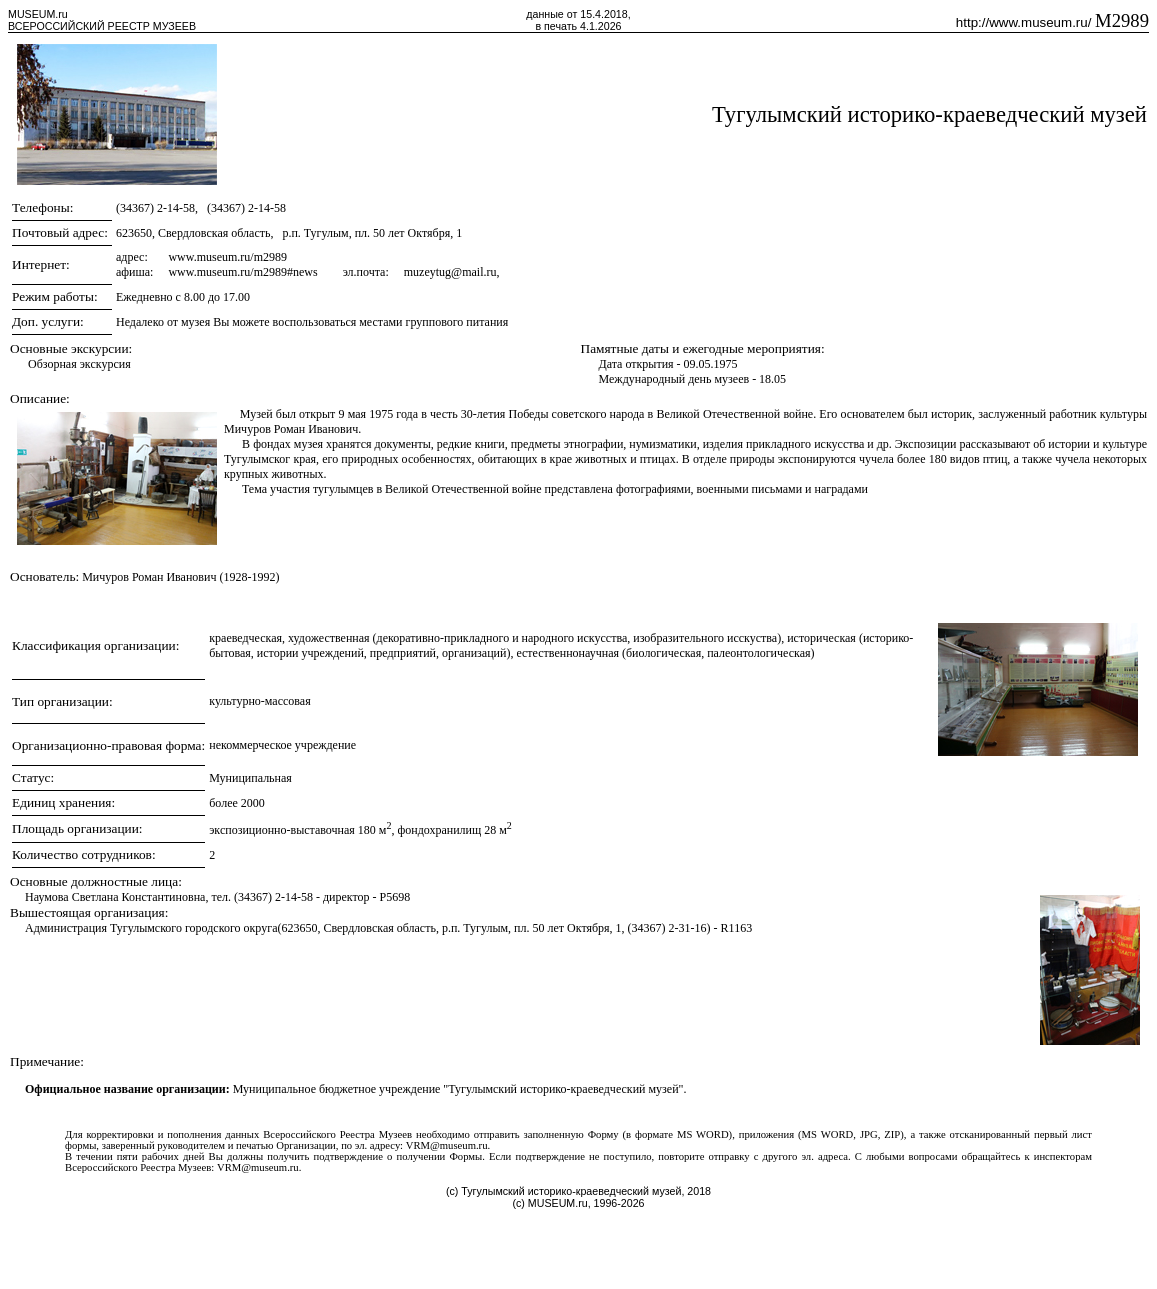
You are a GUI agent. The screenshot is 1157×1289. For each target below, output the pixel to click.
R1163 (737, 928)
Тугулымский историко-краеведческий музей (929, 114)
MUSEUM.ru (38, 14)
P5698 (395, 897)
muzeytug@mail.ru (450, 272)
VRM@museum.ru (447, 1145)
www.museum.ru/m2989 (227, 257)
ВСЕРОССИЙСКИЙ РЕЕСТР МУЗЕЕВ (102, 26)
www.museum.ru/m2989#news (242, 272)
